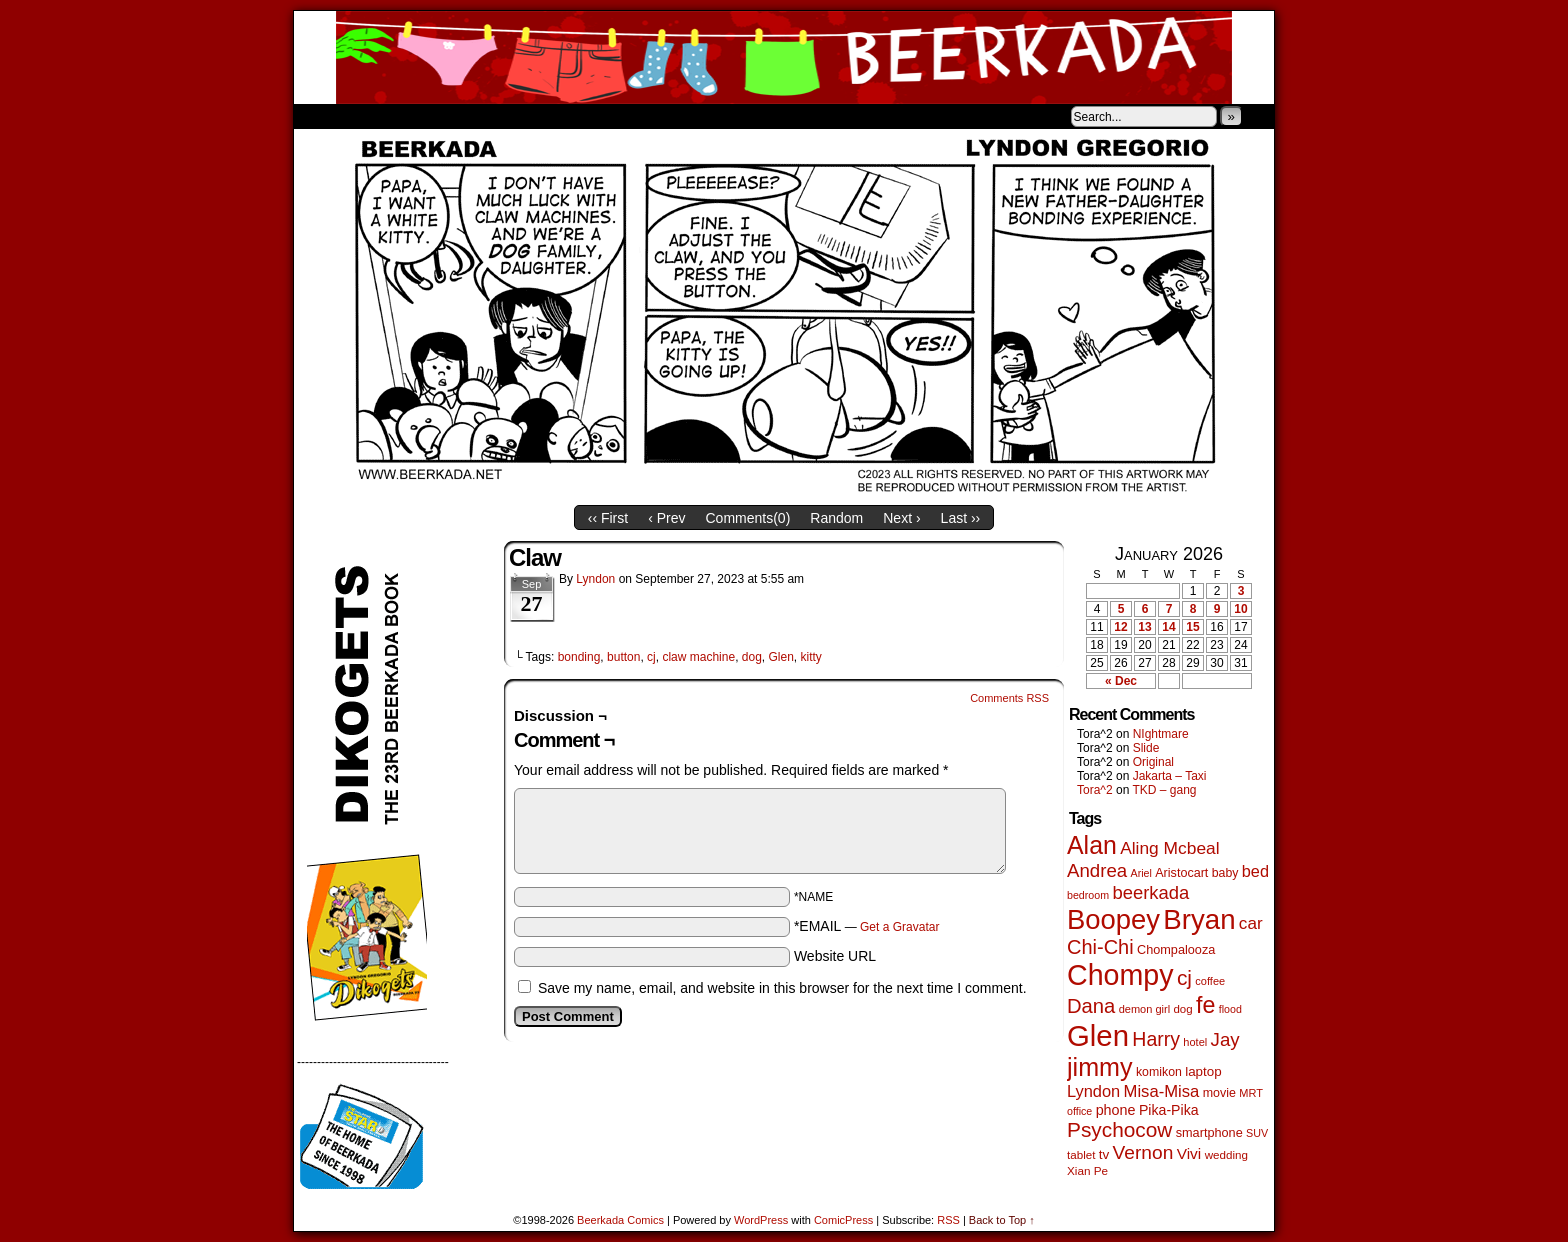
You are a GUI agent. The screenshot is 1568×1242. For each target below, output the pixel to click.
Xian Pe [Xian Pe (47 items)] (1087, 1170)
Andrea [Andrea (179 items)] (1097, 870)
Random (836, 518)
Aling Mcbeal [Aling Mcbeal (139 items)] (1169, 848)
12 (1120, 627)
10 (1240, 609)
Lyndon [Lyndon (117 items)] (1093, 1091)
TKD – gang (1164, 790)
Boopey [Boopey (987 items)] (1113, 919)
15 (1192, 627)
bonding (579, 657)
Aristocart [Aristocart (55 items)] (1181, 873)
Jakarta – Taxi (1170, 776)
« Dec (1121, 681)
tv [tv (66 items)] (1104, 1154)
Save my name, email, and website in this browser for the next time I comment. (782, 988)
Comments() (748, 518)
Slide (1146, 748)
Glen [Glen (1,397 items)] (1098, 1035)
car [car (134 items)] (1251, 923)
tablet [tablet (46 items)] (1081, 1154)
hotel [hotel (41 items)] (1195, 1042)
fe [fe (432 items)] (1205, 1005)
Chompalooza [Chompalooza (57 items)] (1176, 950)
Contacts (519, 116)
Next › (901, 518)
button (623, 657)
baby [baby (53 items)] (1225, 873)
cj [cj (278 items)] (1184, 977)
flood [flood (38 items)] (1230, 1009)
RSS (948, 1220)
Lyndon (595, 579)
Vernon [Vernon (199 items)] (1143, 1152)
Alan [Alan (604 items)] (1092, 845)
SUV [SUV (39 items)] (1257, 1133)
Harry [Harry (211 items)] (1156, 1039)
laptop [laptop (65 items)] (1203, 1071)
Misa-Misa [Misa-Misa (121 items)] (1162, 1091)
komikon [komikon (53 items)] (1159, 1072)
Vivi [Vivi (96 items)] (1189, 1153)
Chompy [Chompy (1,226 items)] (1120, 975)
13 (1144, 627)
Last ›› (961, 518)
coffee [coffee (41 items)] (1210, 981)
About (381, 116)
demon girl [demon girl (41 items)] (1144, 1009)
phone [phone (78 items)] (1116, 1110)
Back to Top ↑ (1002, 1220)
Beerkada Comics (784, 57)
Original (1153, 762)
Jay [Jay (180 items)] (1225, 1039)
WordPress (761, 1220)
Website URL (835, 956)
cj (651, 657)
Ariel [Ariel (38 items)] (1141, 873)
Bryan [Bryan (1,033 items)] (1199, 919)
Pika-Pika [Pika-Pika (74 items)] (1169, 1110)
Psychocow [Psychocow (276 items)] (1119, 1129)
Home (322, 116)
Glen (781, 657)
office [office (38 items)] (1079, 1111)
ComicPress (843, 1220)
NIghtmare (1161, 734)
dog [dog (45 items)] (1182, 1009)
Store (443, 116)
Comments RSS (1009, 698)
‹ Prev (666, 518)
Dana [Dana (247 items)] (1091, 1006)
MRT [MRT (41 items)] (1251, 1093)
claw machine (698, 657)
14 (1168, 627)
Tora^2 (1095, 790)
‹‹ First (608, 518)
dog (752, 657)
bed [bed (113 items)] (1255, 871)
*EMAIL (867, 926)
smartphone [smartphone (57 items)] (1209, 1133)
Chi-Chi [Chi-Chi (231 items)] (1100, 947)
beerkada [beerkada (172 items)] (1150, 892)
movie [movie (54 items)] (1219, 1093)
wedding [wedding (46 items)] (1226, 1154)
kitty (811, 657)
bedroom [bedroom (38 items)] (1088, 895)
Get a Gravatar (899, 927)
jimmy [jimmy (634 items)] (1100, 1067)
